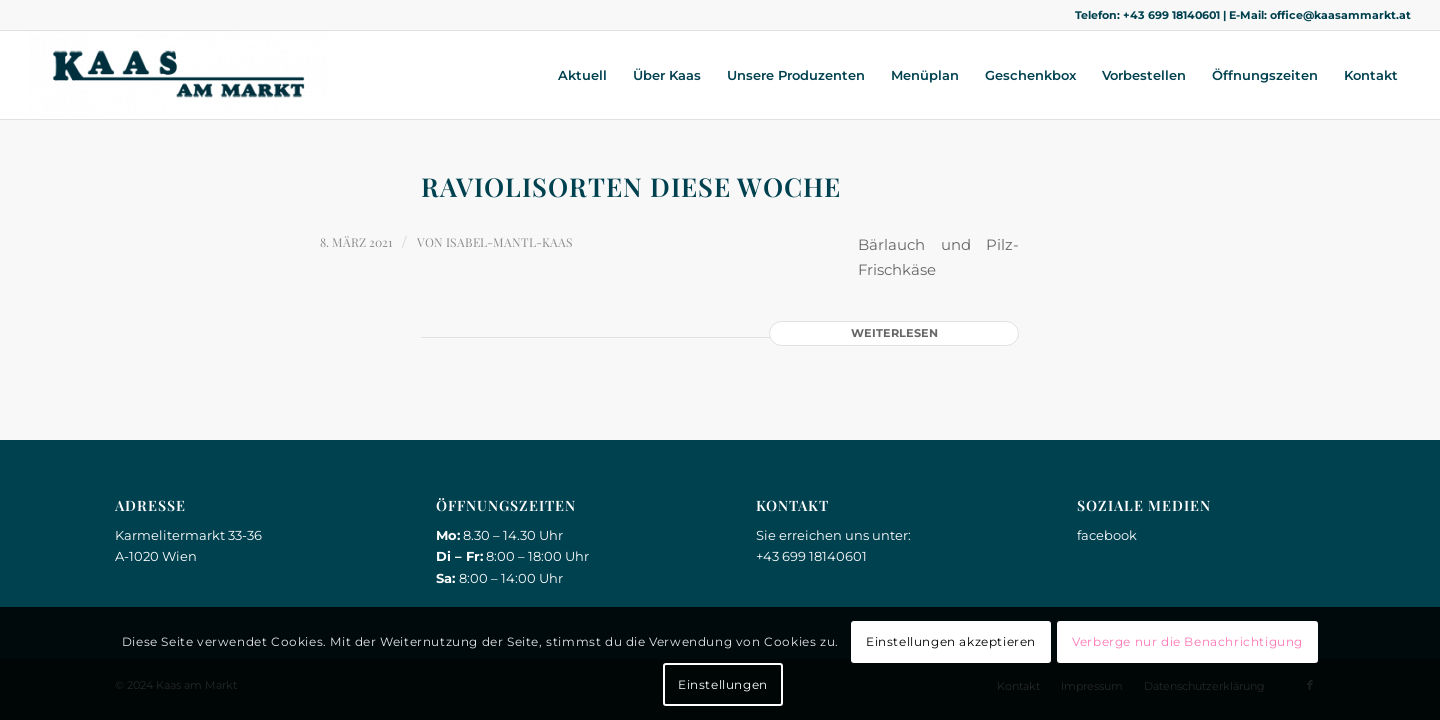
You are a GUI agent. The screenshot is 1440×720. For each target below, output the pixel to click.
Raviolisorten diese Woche (631, 186)
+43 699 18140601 (1171, 15)
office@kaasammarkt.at (1340, 15)
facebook (1107, 535)
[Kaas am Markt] (179, 75)
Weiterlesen (894, 333)
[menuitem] (582, 75)
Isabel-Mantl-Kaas (509, 242)
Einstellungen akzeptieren (951, 641)
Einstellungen (723, 684)
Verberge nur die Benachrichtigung (1187, 641)
